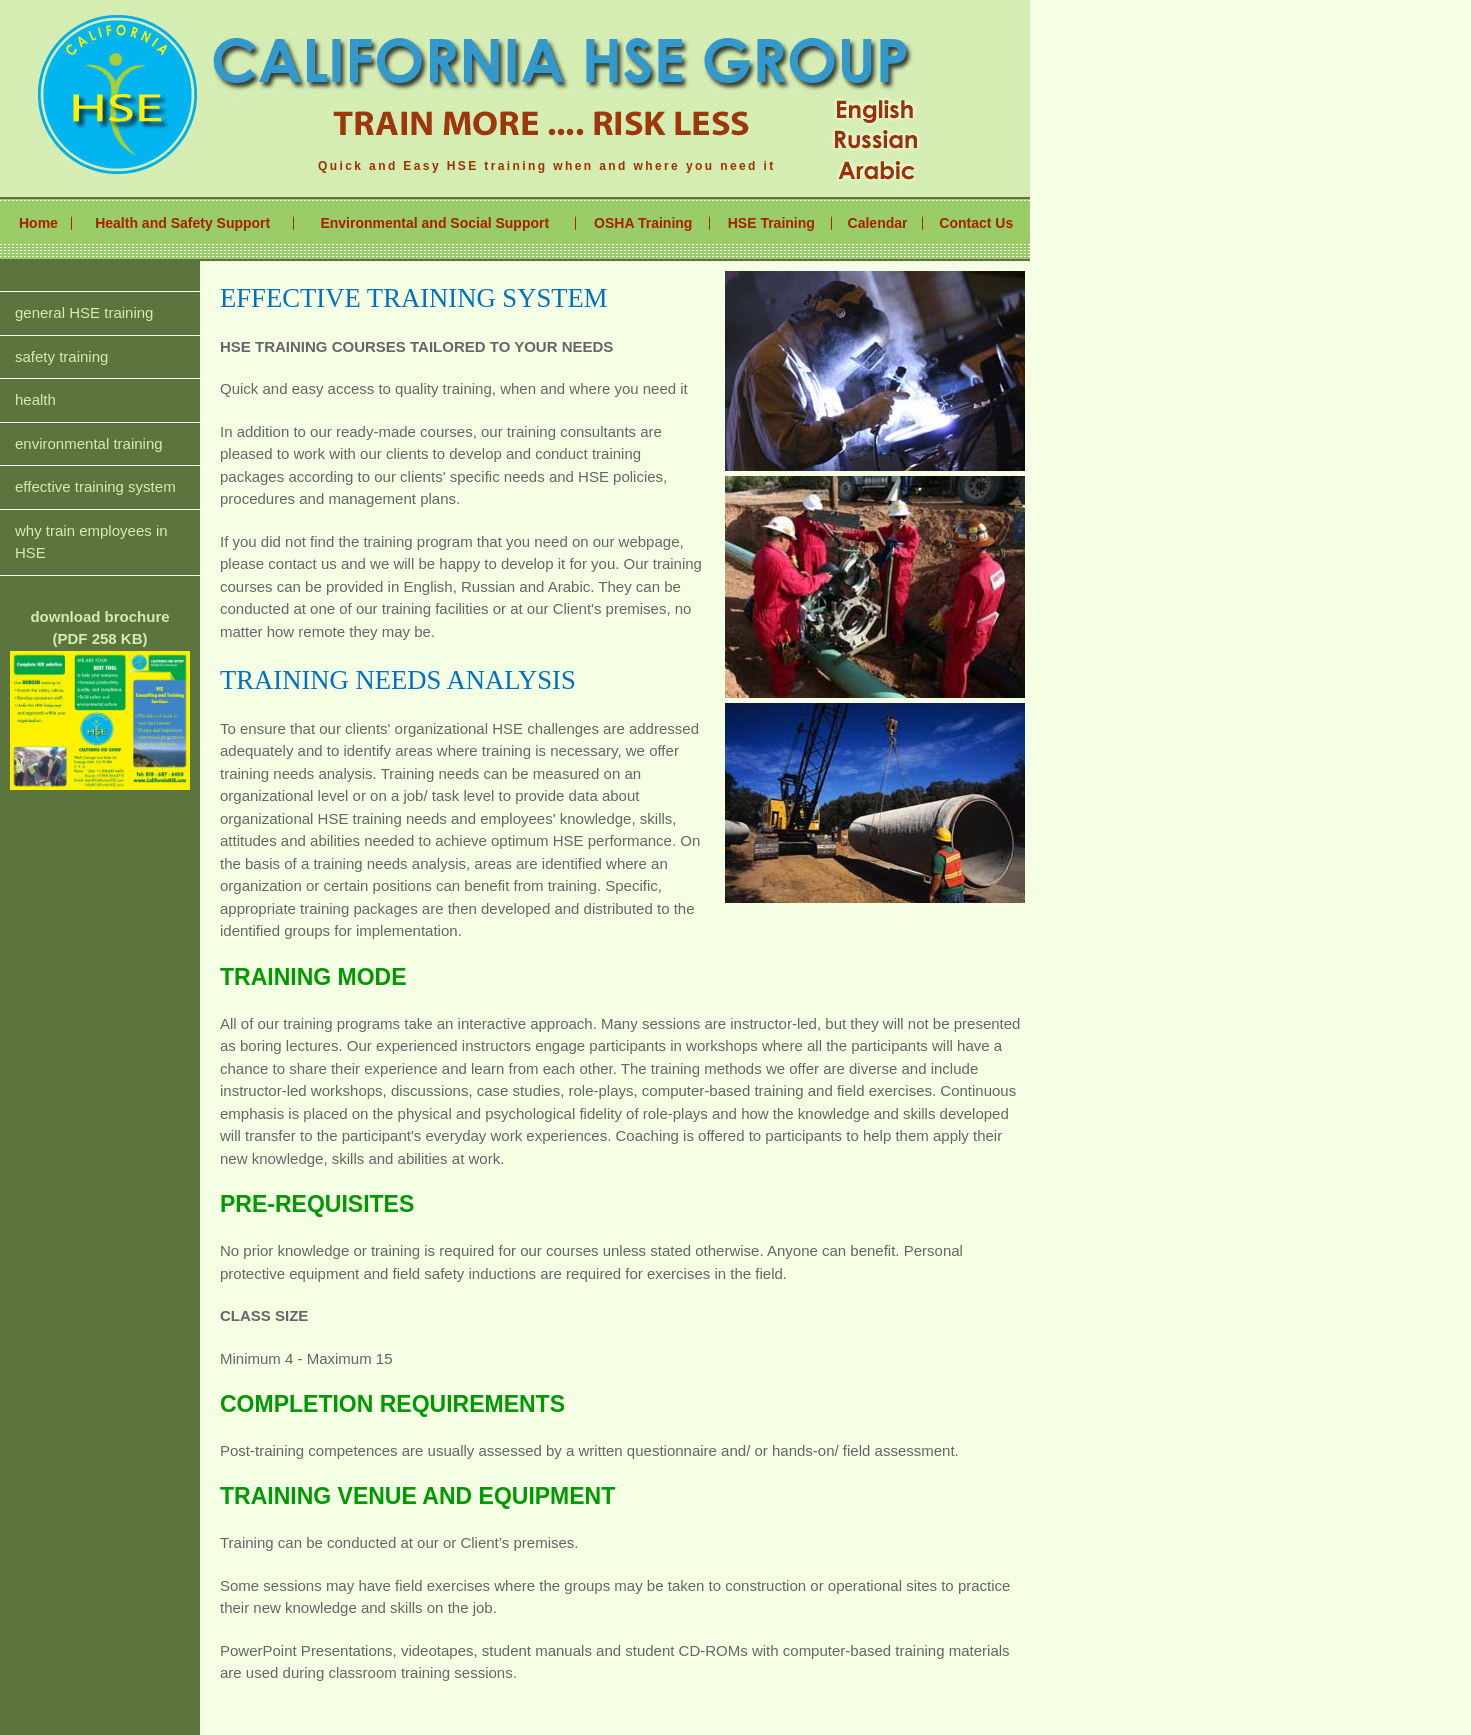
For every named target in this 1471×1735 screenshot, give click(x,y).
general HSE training (84, 312)
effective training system (95, 486)
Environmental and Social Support (434, 223)
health (35, 399)
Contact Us (976, 223)
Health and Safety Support (182, 223)
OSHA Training (643, 223)
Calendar (878, 223)
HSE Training (771, 223)
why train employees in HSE (91, 542)
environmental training (89, 443)
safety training (61, 356)
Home (38, 223)
